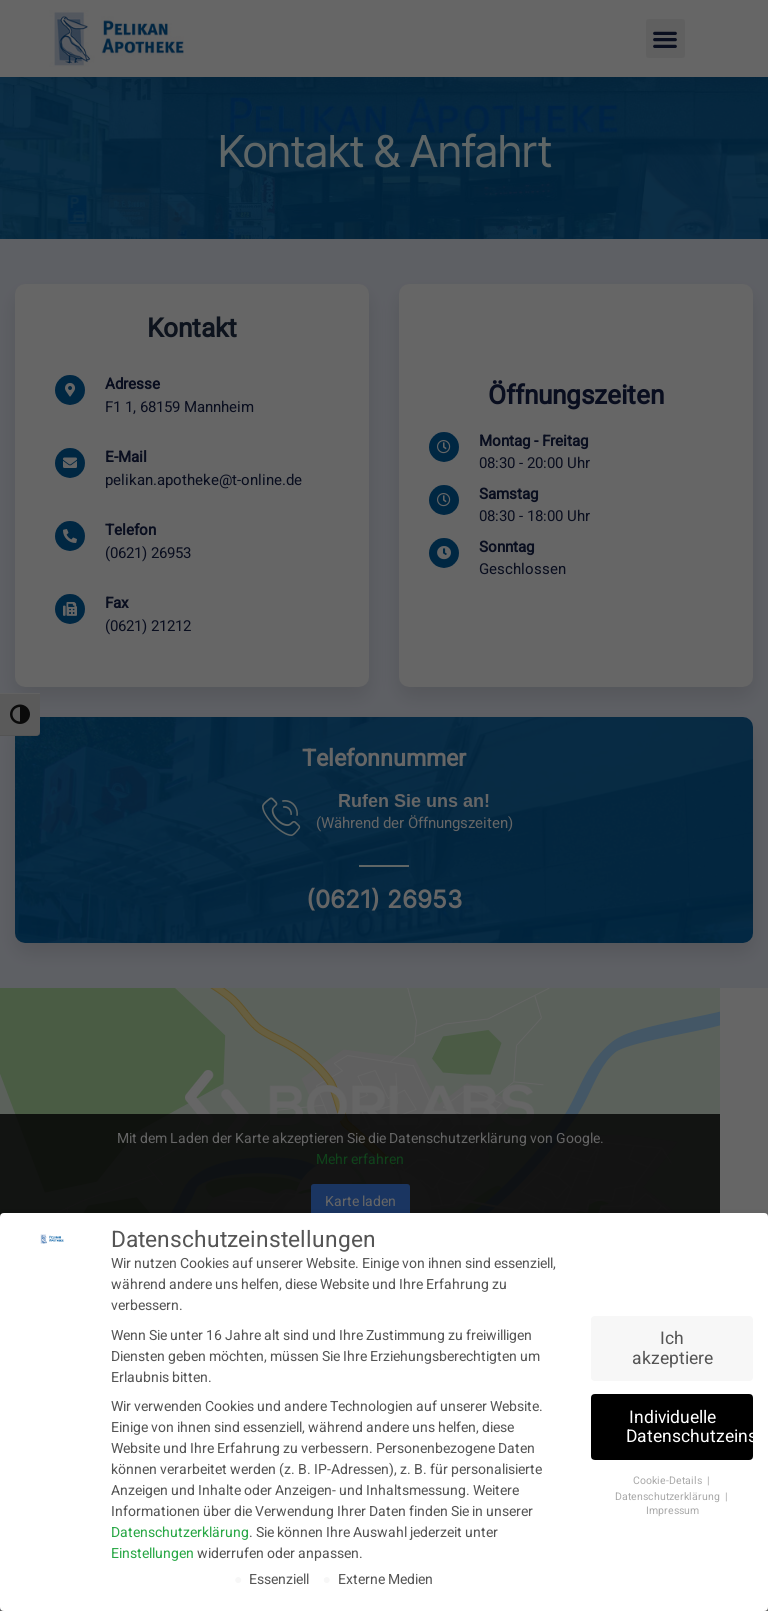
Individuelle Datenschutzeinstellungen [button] (689, 1426)
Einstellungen (152, 1552)
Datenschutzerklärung (180, 1531)
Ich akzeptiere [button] (672, 1347)
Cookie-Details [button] (669, 1479)
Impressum (672, 1509)
